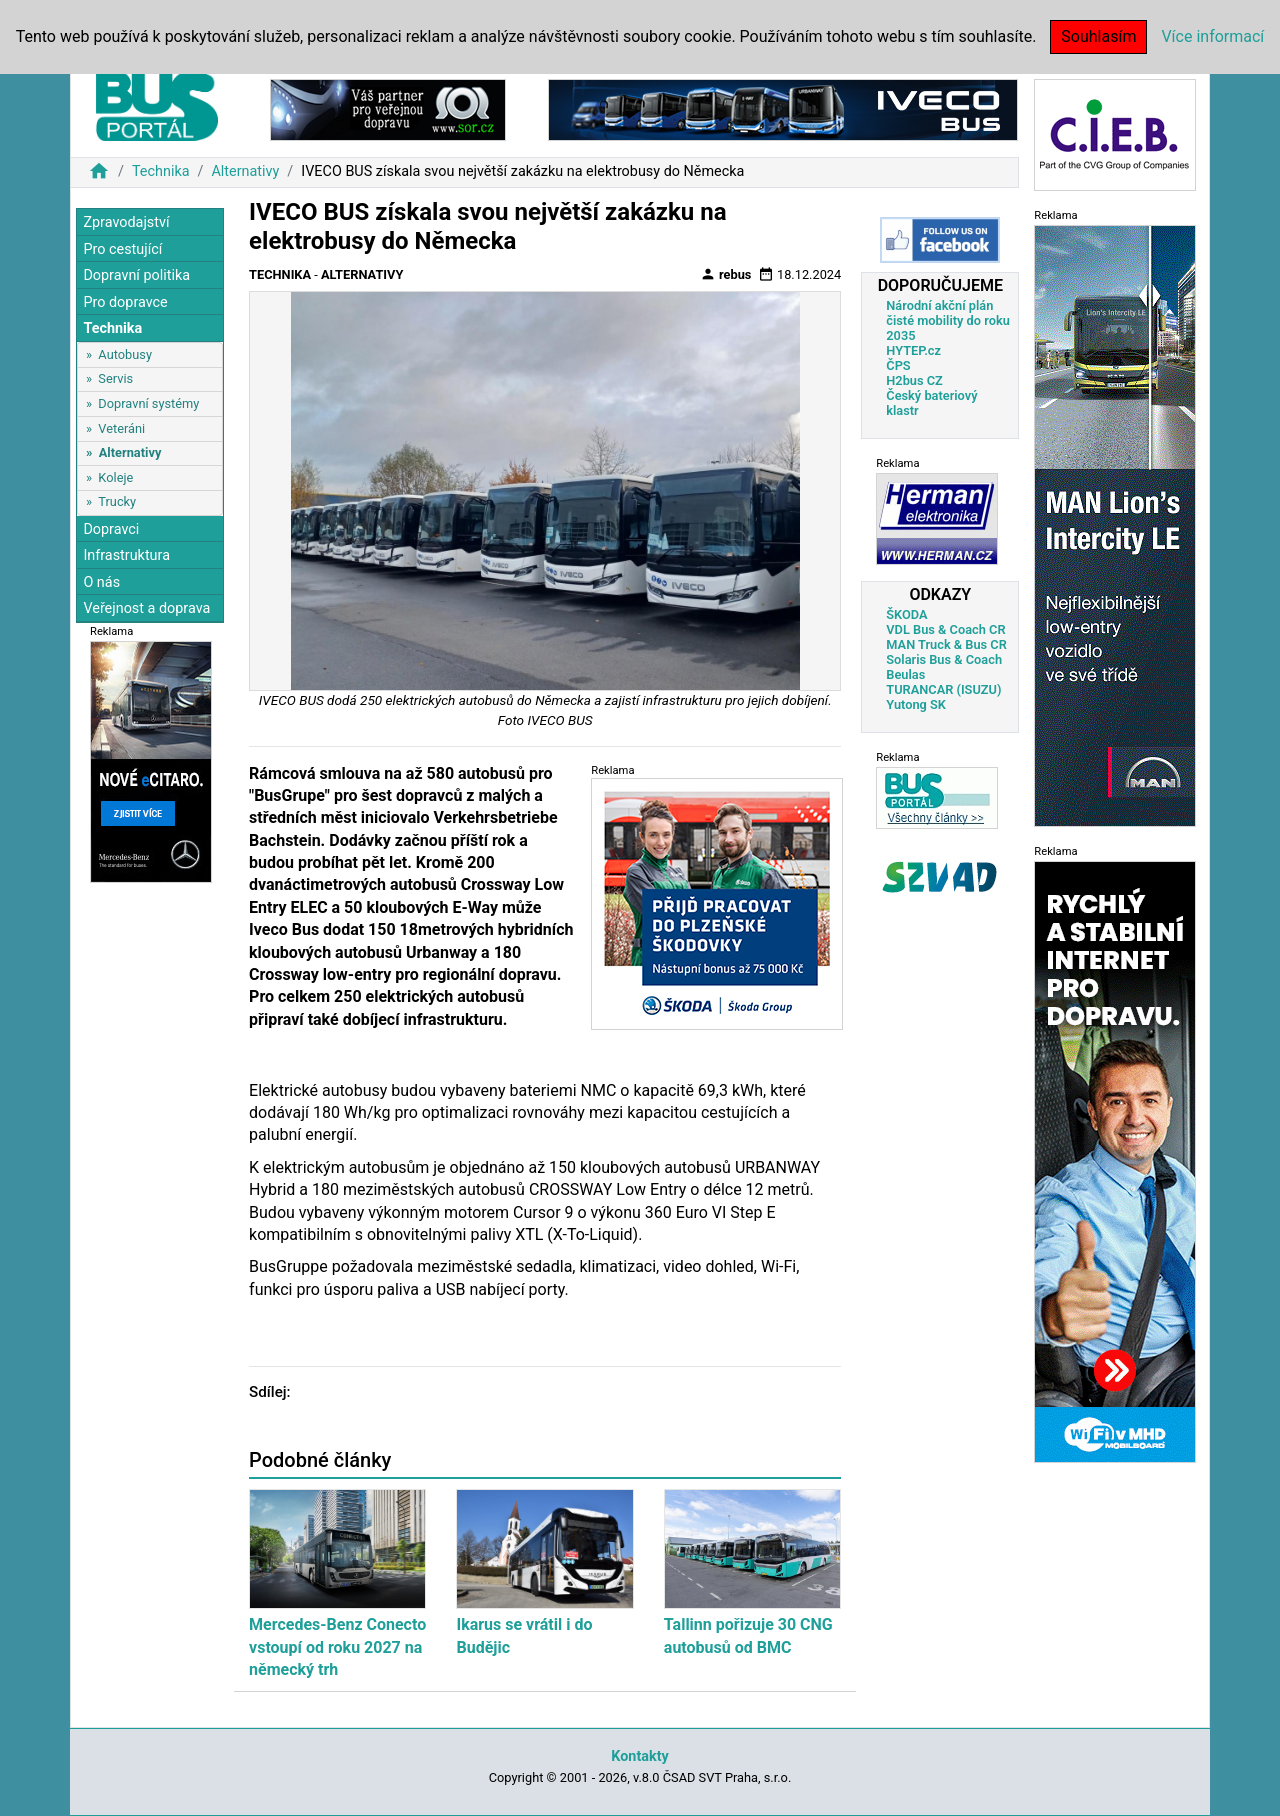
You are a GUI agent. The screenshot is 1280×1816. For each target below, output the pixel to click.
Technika (161, 171)
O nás (101, 582)
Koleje (115, 477)
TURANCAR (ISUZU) (943, 689)
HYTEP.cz (913, 350)
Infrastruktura (126, 555)
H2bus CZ (914, 380)
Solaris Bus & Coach (944, 659)
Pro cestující (122, 249)
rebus (726, 274)
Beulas (905, 674)
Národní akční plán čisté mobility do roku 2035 (948, 320)
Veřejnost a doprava (146, 608)
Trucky (117, 501)
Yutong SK (916, 704)
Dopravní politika (136, 275)
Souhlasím (1098, 36)
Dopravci (111, 529)
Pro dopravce (125, 302)
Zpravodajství (126, 222)
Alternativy (245, 171)
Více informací (1212, 36)
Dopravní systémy (148, 403)
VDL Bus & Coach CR (945, 629)
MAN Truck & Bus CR (946, 644)
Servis (115, 378)
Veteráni (121, 428)
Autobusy (125, 354)
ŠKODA (906, 614)
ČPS (898, 365)
